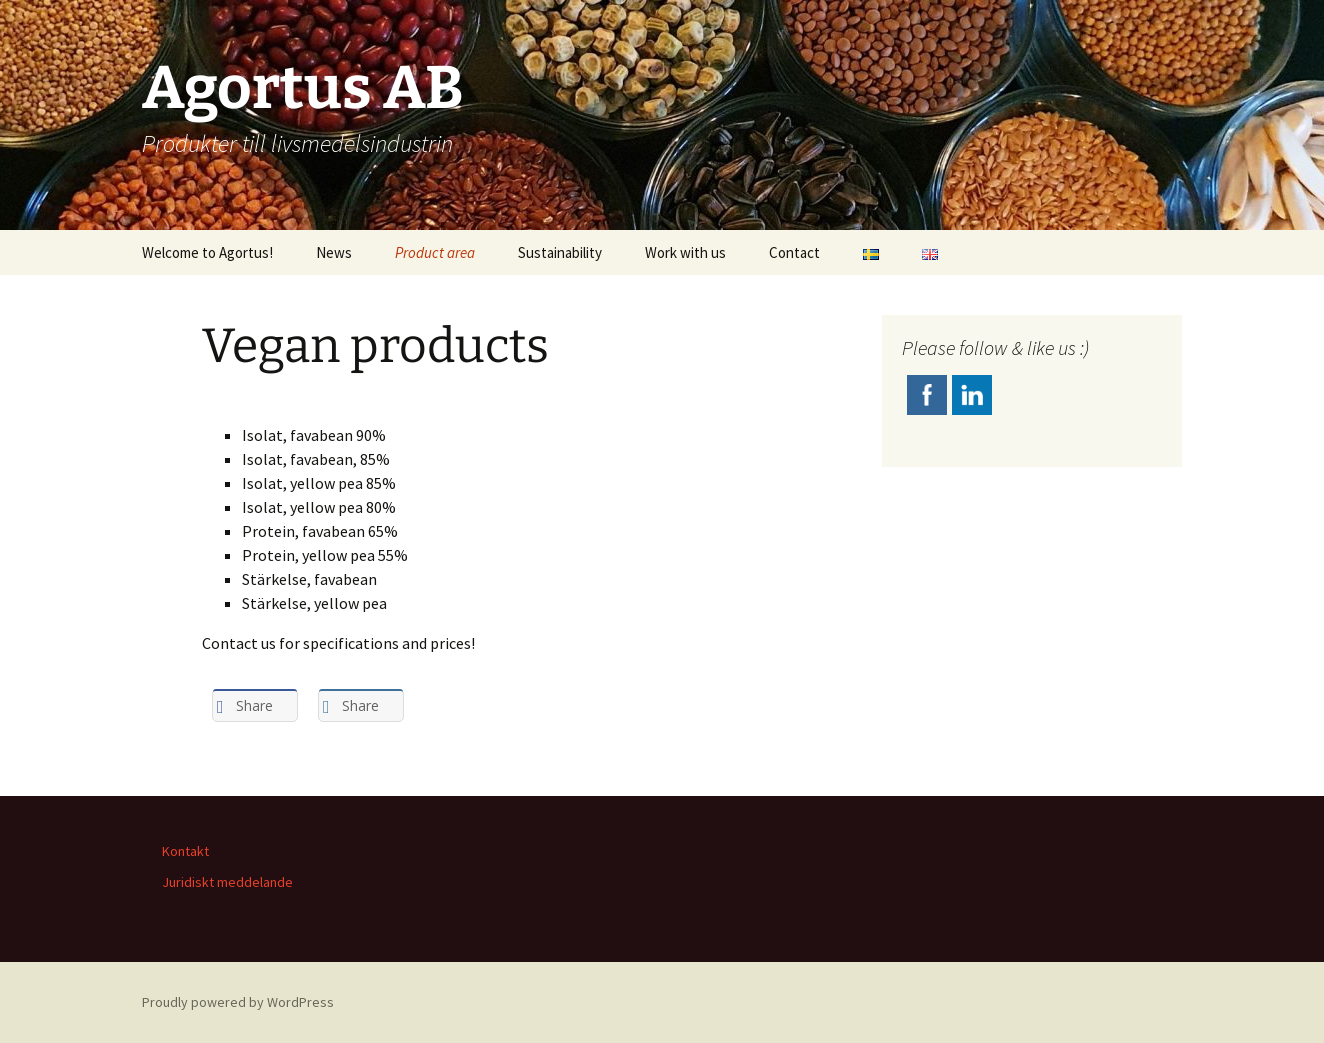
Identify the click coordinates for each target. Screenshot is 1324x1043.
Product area (435, 252)
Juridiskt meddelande (227, 882)
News (334, 252)
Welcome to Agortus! (207, 252)
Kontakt (185, 851)
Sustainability (560, 252)
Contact (794, 252)
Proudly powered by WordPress (238, 1002)
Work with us (685, 252)
